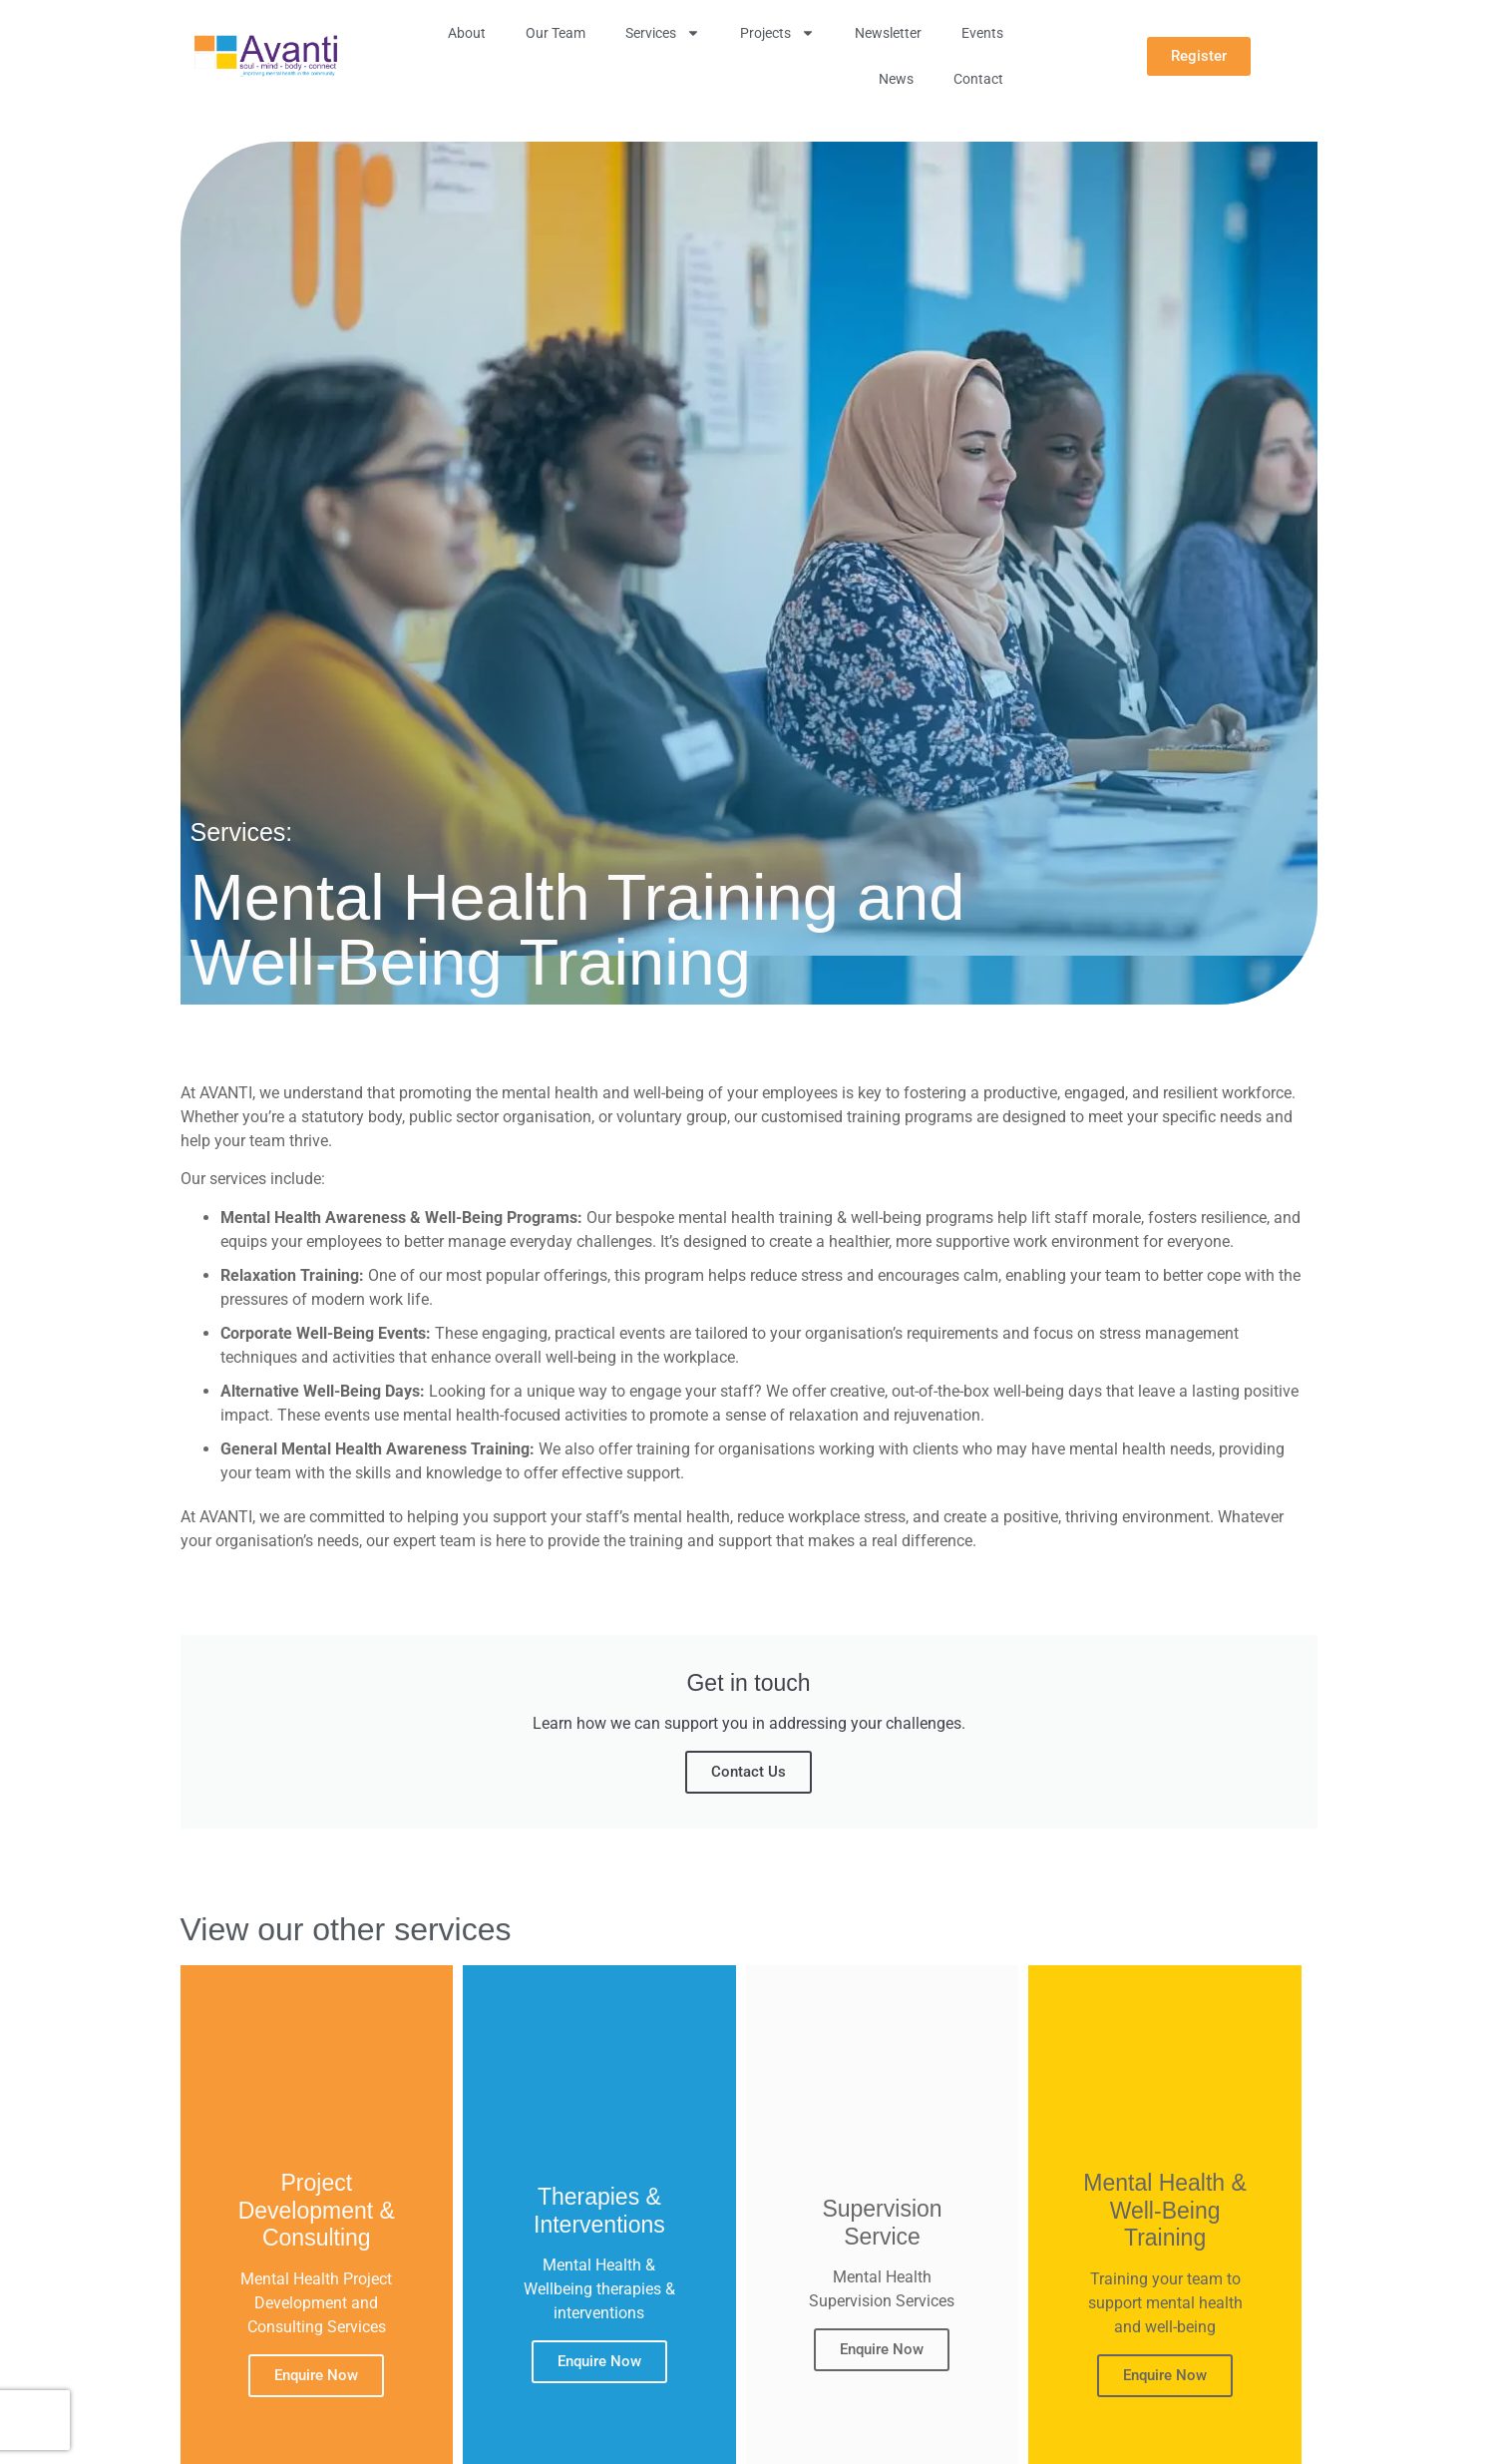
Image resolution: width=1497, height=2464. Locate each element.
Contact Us (748, 1772)
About (467, 33)
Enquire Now (316, 2374)
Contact (978, 79)
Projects (777, 33)
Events (982, 33)
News (896, 79)
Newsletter (888, 33)
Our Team (555, 33)
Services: (241, 832)
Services (662, 33)
